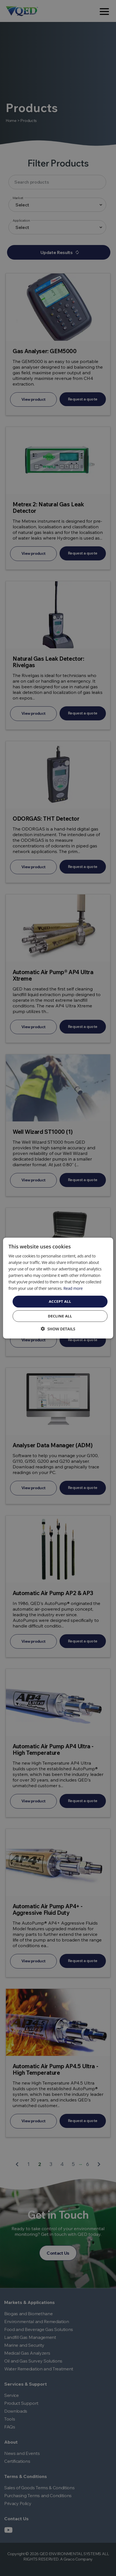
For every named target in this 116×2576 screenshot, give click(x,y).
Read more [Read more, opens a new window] (73, 1288)
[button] (58, 1329)
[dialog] (58, 1288)
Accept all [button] (60, 1301)
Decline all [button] (60, 1316)
